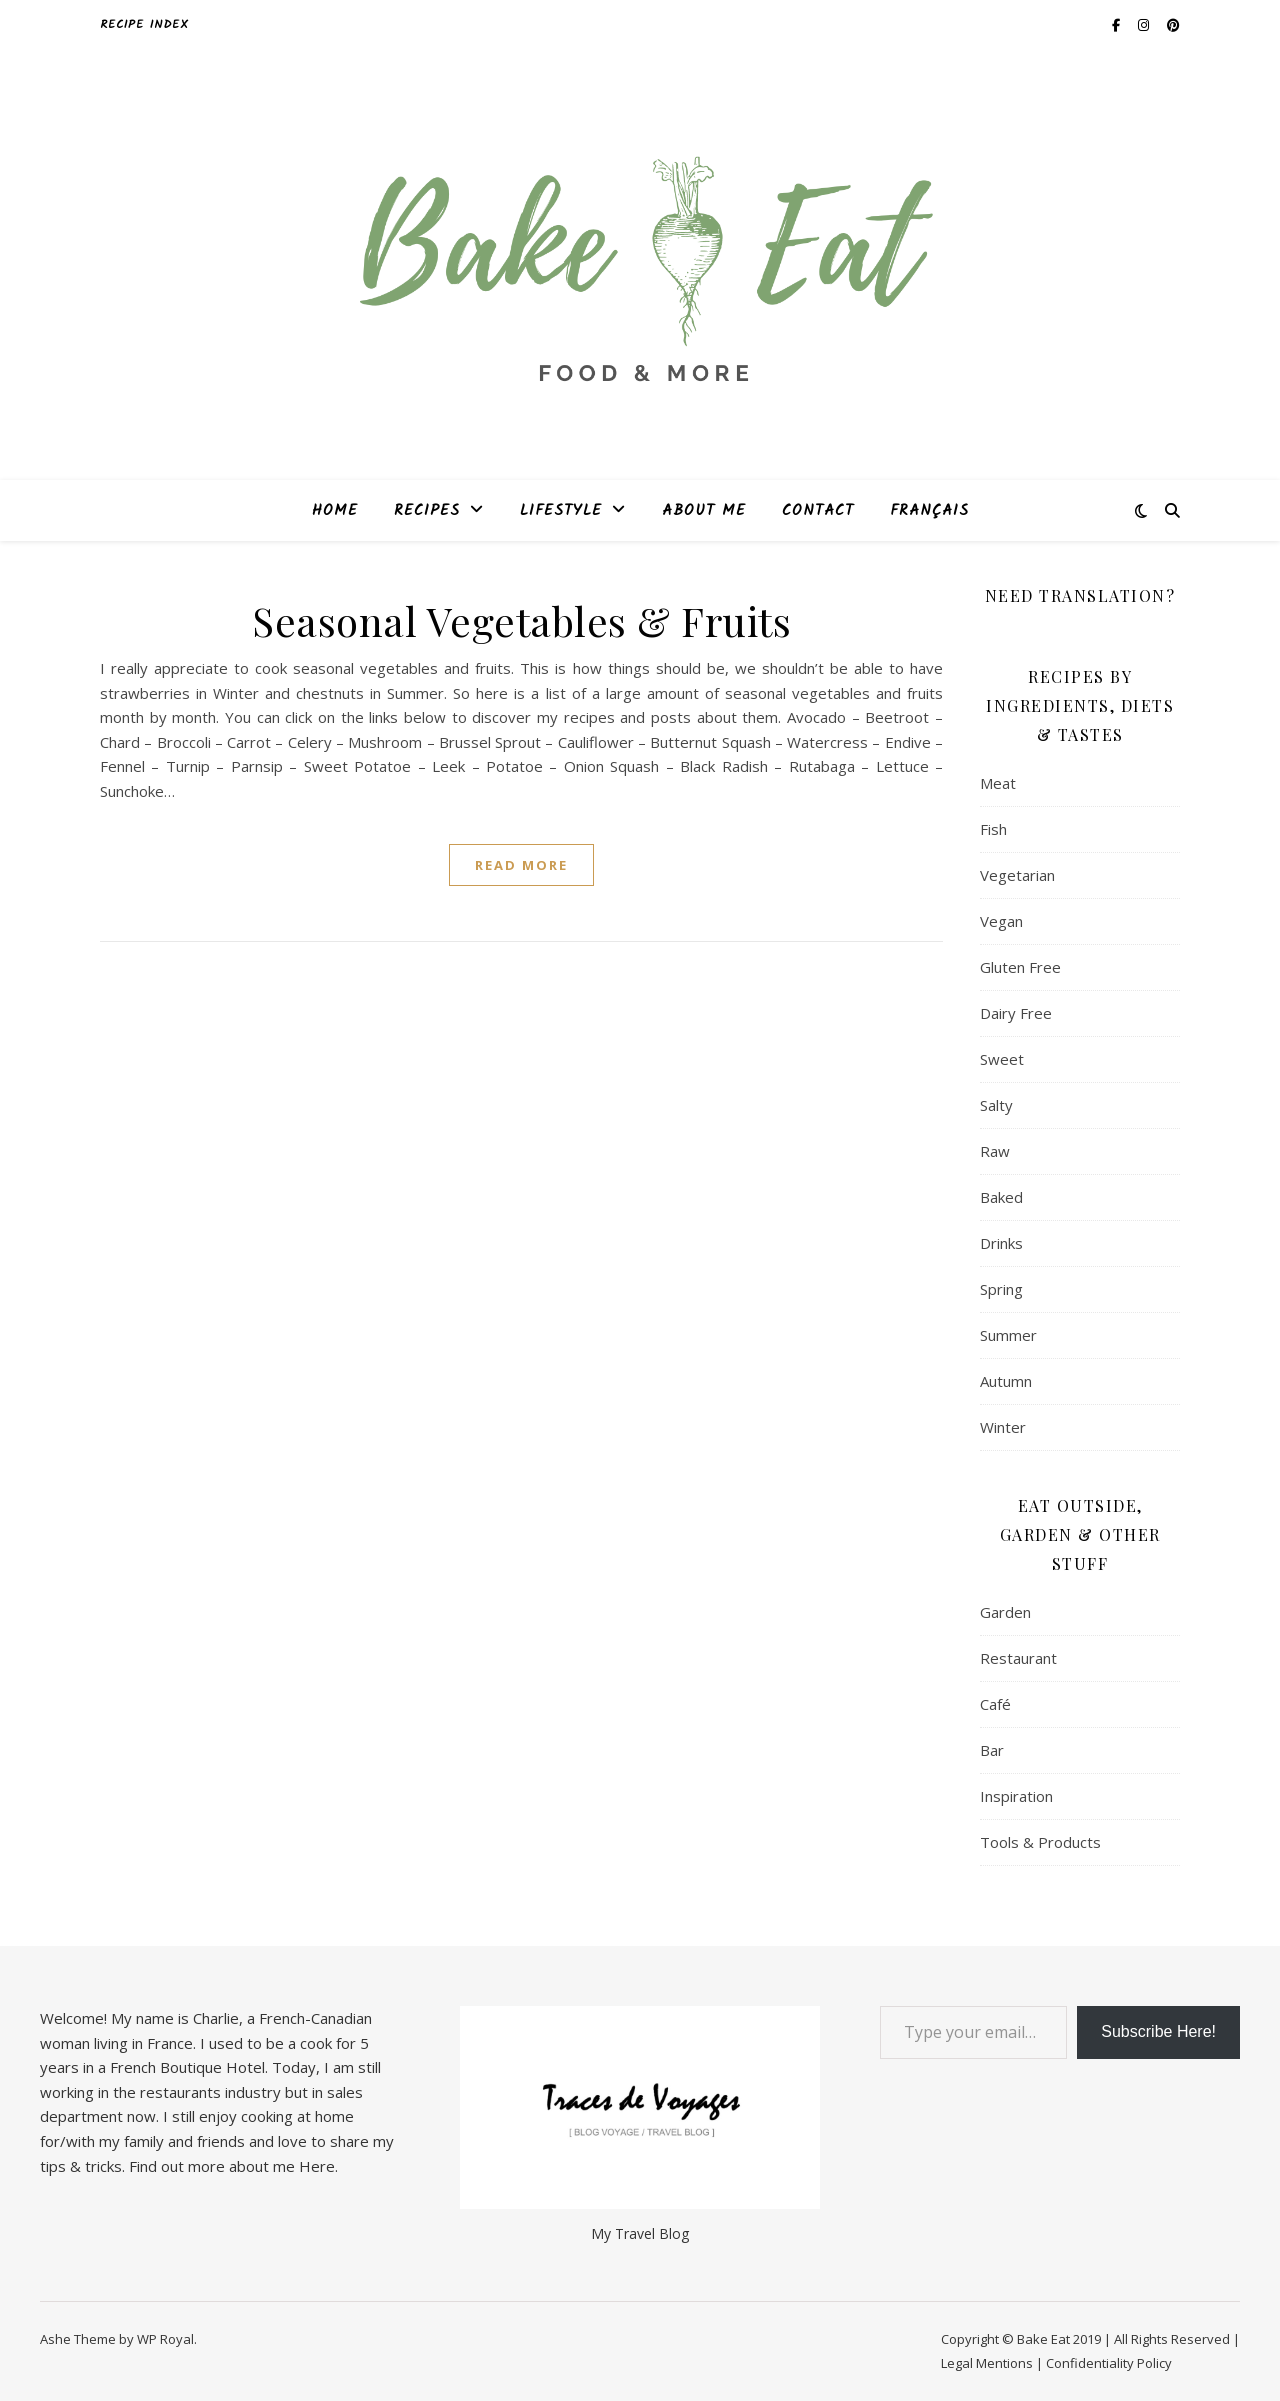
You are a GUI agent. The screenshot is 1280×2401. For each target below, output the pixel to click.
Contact (818, 511)
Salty (996, 1105)
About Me (704, 511)
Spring (1001, 1289)
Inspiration (1016, 1796)
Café (995, 1704)
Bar (992, 1750)
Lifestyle (561, 511)
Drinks (1001, 1243)
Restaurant (1018, 1658)
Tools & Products (1040, 1842)
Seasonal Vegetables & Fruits (521, 620)
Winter (1003, 1427)
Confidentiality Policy (1109, 2363)
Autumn (1006, 1381)
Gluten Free (1020, 967)
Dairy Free (1016, 1013)
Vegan (1001, 921)
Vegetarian (1017, 875)
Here (317, 2166)
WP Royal (165, 2339)
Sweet (1002, 1059)
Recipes (427, 511)
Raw (995, 1151)
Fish (993, 829)
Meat (998, 783)
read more (521, 865)
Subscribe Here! (1158, 2031)
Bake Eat (1043, 2339)
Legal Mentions (987, 2363)
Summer (1008, 1335)
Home (335, 511)
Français (929, 511)
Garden (1005, 1612)
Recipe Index (144, 24)
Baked (1001, 1197)
